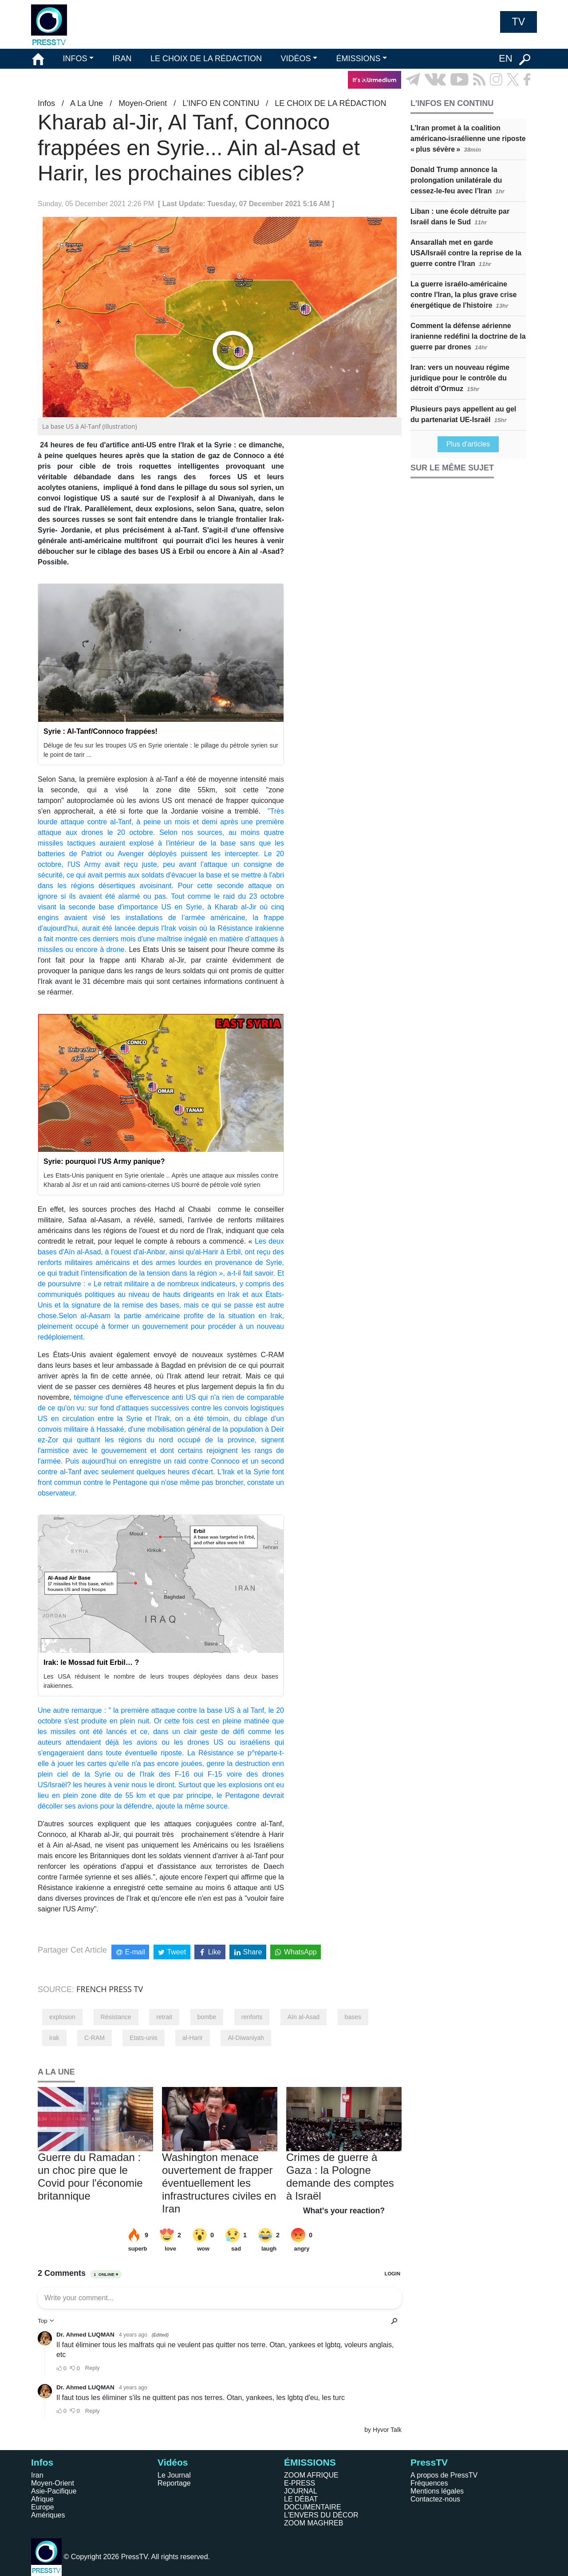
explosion (62, 2016)
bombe (207, 2016)
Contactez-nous (435, 2499)
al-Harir (192, 2037)
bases (353, 2016)
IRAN (122, 58)
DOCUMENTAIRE (312, 2507)
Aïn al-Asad (304, 2016)
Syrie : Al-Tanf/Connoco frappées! (100, 731)
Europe (42, 2507)
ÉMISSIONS (358, 58)
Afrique (42, 2499)
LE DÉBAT (301, 2499)
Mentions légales (437, 2491)
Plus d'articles (468, 444)
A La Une (86, 103)
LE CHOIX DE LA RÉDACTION (206, 58)
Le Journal (174, 2475)
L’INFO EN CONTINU (220, 103)
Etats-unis (143, 2037)
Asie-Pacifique (53, 2491)
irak (54, 2037)
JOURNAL (300, 2491)
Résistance (116, 2016)
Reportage (174, 2483)
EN (506, 58)
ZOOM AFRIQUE (311, 2475)
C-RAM (94, 2037)
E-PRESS (299, 2483)
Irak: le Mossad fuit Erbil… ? (91, 1662)
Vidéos (173, 2462)
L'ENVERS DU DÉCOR (321, 2515)
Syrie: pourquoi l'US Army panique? (104, 1161)
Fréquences (429, 2483)
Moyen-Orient (142, 103)
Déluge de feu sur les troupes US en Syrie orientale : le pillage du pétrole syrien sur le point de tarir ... (160, 750)
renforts (251, 2016)
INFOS (75, 58)
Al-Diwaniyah (246, 2037)
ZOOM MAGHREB (313, 2523)
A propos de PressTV (443, 2475)
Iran (37, 2475)
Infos (46, 103)
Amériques (48, 2515)
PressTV (429, 2462)
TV (518, 21)
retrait (164, 2016)
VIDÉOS (295, 58)
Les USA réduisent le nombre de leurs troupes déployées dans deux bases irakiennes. (160, 1681)
